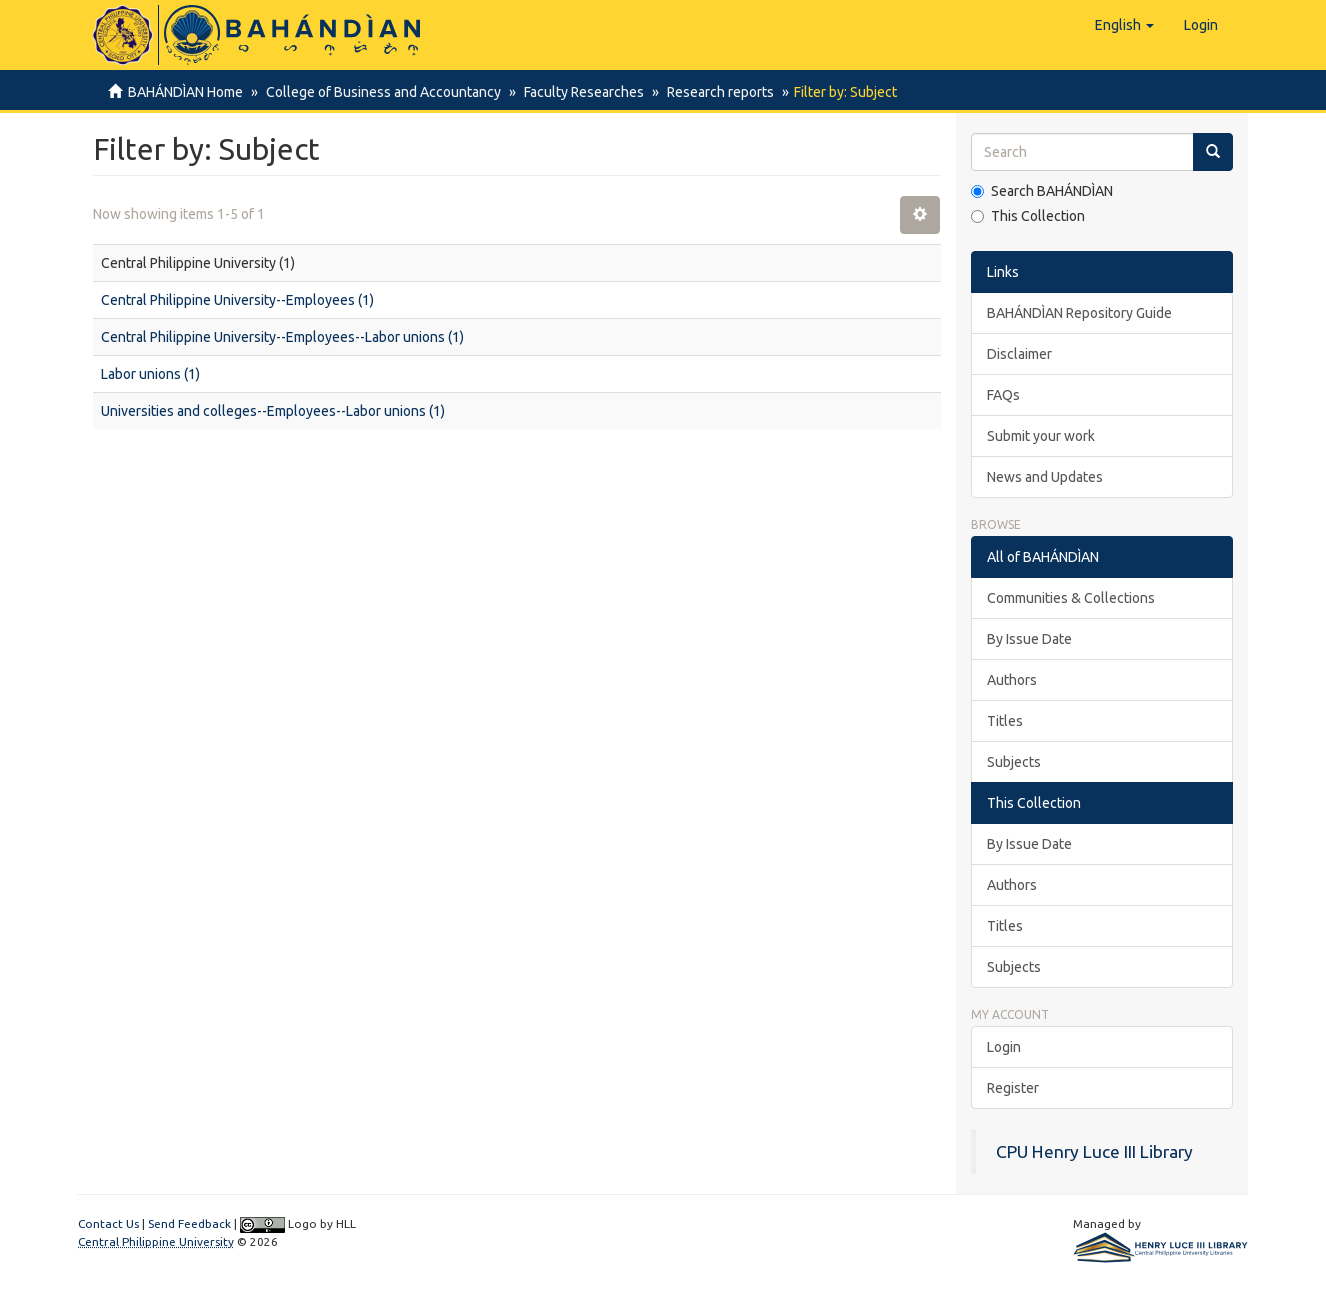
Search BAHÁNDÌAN (1042, 191)
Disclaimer (1019, 354)
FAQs (1003, 395)
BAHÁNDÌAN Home (185, 92)
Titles (1005, 721)
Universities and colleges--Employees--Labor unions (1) (273, 411)
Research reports (711, 92)
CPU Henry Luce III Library (1094, 1151)
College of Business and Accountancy (380, 92)
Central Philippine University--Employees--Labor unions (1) (282, 337)
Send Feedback (189, 1223)
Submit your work (1041, 436)
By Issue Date (1029, 639)
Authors (1012, 680)
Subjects (1014, 762)
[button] (1124, 25)
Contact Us (108, 1223)
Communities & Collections (1071, 598)
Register (1013, 1088)
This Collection (1028, 216)
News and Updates (1045, 477)
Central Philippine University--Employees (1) (237, 300)
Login (1004, 1047)
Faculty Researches (578, 92)
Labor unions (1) (150, 374)
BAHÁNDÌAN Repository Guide (1079, 313)
